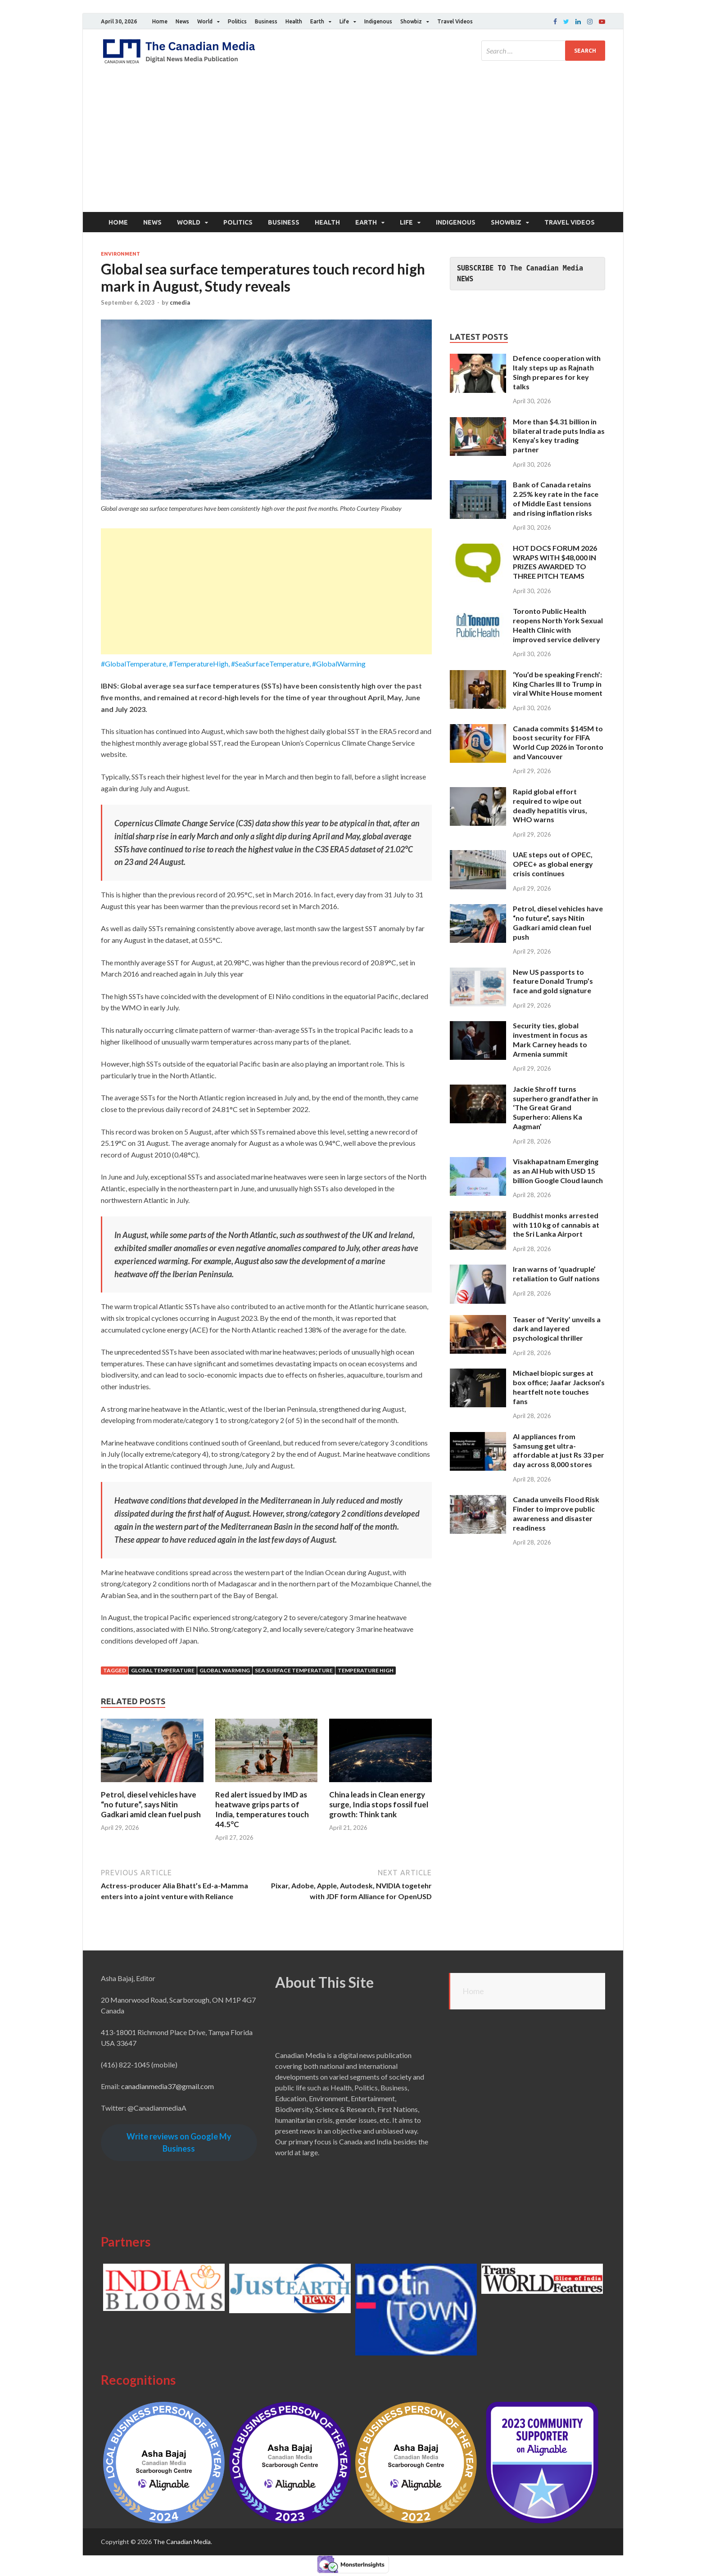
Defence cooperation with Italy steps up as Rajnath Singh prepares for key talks (557, 372)
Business (266, 21)
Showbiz (411, 21)
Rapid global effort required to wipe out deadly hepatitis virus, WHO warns (550, 805)
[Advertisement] (353, 144)
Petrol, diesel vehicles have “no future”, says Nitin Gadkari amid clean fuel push (151, 1804)
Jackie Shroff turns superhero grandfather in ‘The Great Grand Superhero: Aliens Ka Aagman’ (555, 1107)
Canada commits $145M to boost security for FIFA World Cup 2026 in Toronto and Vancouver (558, 742)
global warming (224, 1670)
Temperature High (366, 1670)
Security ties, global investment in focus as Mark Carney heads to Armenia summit (550, 1039)
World (205, 21)
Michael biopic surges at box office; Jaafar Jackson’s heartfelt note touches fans (559, 1387)
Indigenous (378, 21)
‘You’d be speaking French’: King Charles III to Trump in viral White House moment (557, 684)
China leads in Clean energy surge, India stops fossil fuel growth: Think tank (378, 1804)
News (182, 21)
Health (293, 21)
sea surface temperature (294, 1670)
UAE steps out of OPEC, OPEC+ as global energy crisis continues (553, 864)
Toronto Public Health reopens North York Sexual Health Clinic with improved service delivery (558, 625)
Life (344, 21)
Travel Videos (455, 21)
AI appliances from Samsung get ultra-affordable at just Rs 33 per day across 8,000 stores (558, 1450)
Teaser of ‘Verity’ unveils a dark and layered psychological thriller (557, 1328)
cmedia (180, 302)
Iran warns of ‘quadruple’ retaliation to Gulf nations (556, 1274)
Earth (317, 21)
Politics (237, 21)
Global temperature (163, 1670)
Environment (120, 254)
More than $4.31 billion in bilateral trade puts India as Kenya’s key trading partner (559, 435)
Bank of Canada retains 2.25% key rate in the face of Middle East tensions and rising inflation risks (555, 498)
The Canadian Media (182, 2541)
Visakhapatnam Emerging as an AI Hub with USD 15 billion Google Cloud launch (558, 1170)
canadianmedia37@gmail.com (167, 2086)
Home (159, 21)
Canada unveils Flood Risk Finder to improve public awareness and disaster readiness (556, 1513)
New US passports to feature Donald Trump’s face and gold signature (553, 981)
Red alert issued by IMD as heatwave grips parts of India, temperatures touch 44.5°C (262, 1809)
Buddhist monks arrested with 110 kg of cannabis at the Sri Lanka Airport (556, 1224)
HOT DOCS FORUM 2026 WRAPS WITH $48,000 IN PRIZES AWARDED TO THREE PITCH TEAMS (555, 562)
